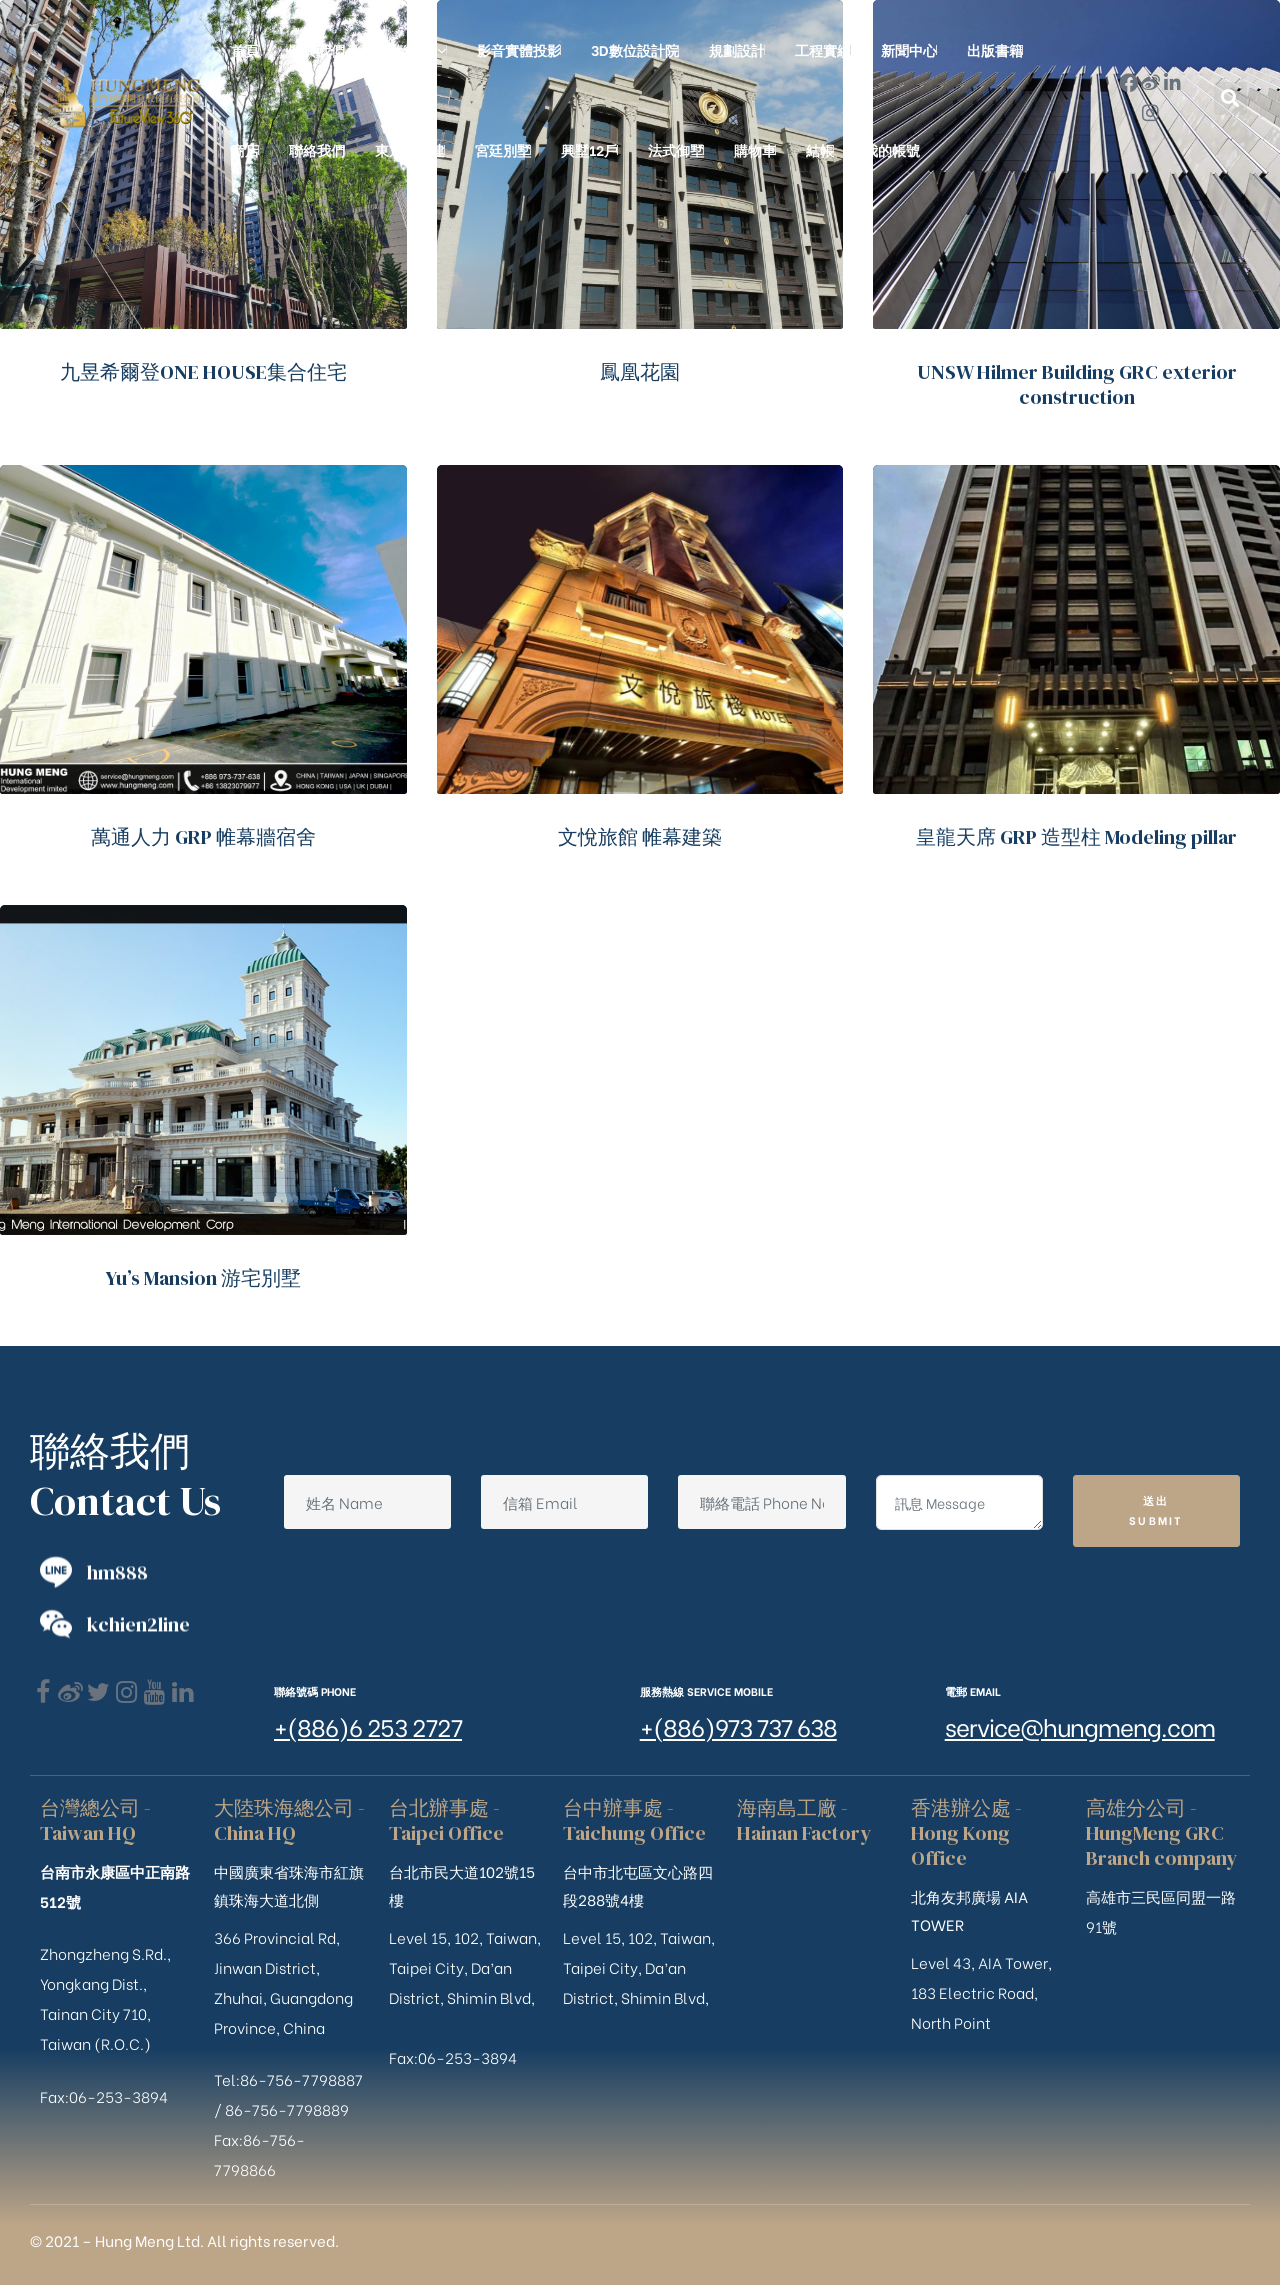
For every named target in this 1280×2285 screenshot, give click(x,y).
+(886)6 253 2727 (368, 1725)
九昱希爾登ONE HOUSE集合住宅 (203, 372)
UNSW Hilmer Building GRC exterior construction (1077, 384)
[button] (1230, 98)
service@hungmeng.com (1080, 1725)
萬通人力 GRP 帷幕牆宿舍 (203, 837)
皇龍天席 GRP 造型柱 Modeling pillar (1076, 837)
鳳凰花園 (640, 372)
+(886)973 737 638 (738, 1725)
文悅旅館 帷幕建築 (640, 837)
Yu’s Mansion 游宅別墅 (203, 1278)
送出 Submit (1156, 1510)
